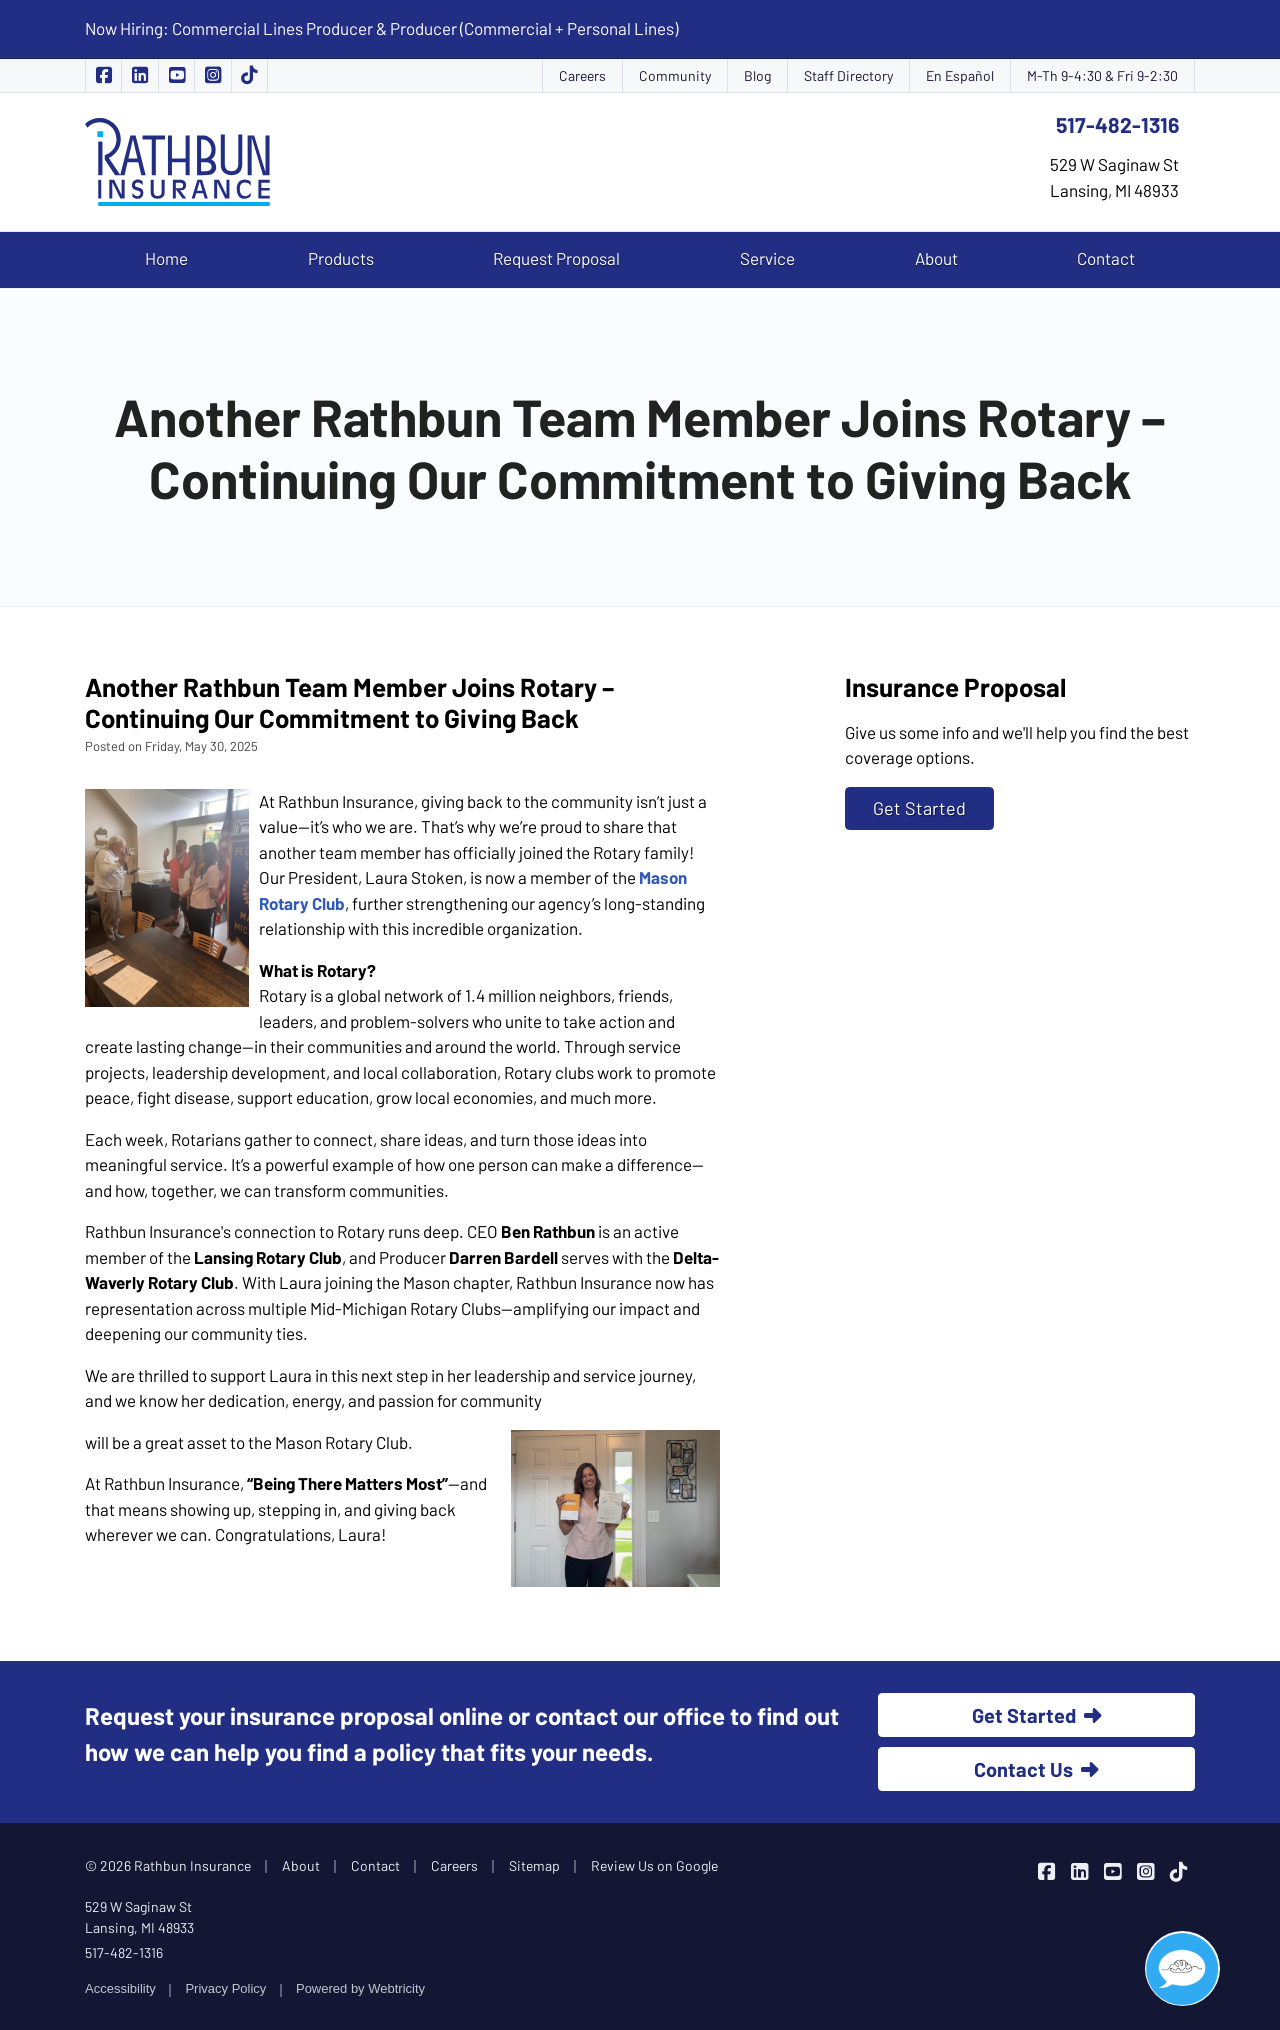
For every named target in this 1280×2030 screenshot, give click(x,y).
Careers (582, 75)
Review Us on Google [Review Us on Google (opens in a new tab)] (654, 1865)
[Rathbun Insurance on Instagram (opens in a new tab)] (213, 75)
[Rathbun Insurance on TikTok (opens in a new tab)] (250, 75)
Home (166, 258)
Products (341, 258)
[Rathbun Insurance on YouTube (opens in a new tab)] (177, 75)
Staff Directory (848, 75)
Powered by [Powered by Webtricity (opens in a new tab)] (360, 1988)
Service (767, 258)
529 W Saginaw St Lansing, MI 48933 (139, 1917)
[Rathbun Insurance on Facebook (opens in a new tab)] (103, 75)
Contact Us (1036, 1769)
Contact (1106, 258)
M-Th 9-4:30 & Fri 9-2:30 (1102, 75)
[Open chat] (1182, 1968)
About (936, 258)
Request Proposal (556, 258)
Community (675, 75)
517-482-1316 (1117, 124)
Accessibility (120, 1988)
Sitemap (534, 1865)
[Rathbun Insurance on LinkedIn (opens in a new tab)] (140, 75)
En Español (960, 75)
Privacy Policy (225, 1988)
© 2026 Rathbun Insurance (168, 1865)
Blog (757, 75)
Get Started (919, 808)
